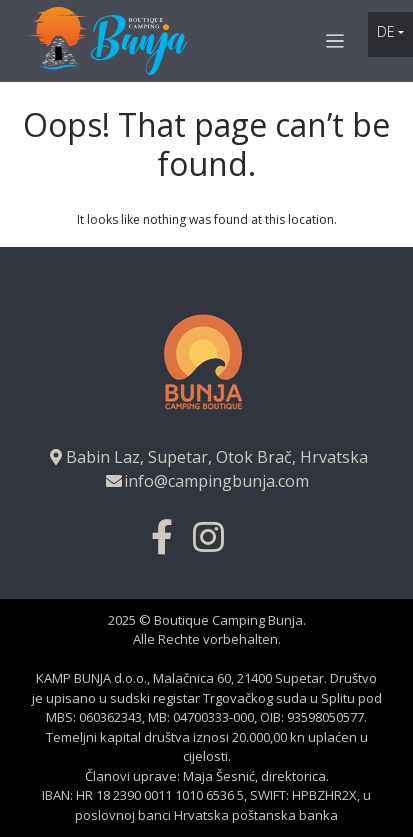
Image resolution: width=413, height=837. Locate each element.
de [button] (386, 31)
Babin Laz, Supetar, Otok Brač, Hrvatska (207, 457)
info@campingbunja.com (206, 481)
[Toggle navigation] (335, 41)
